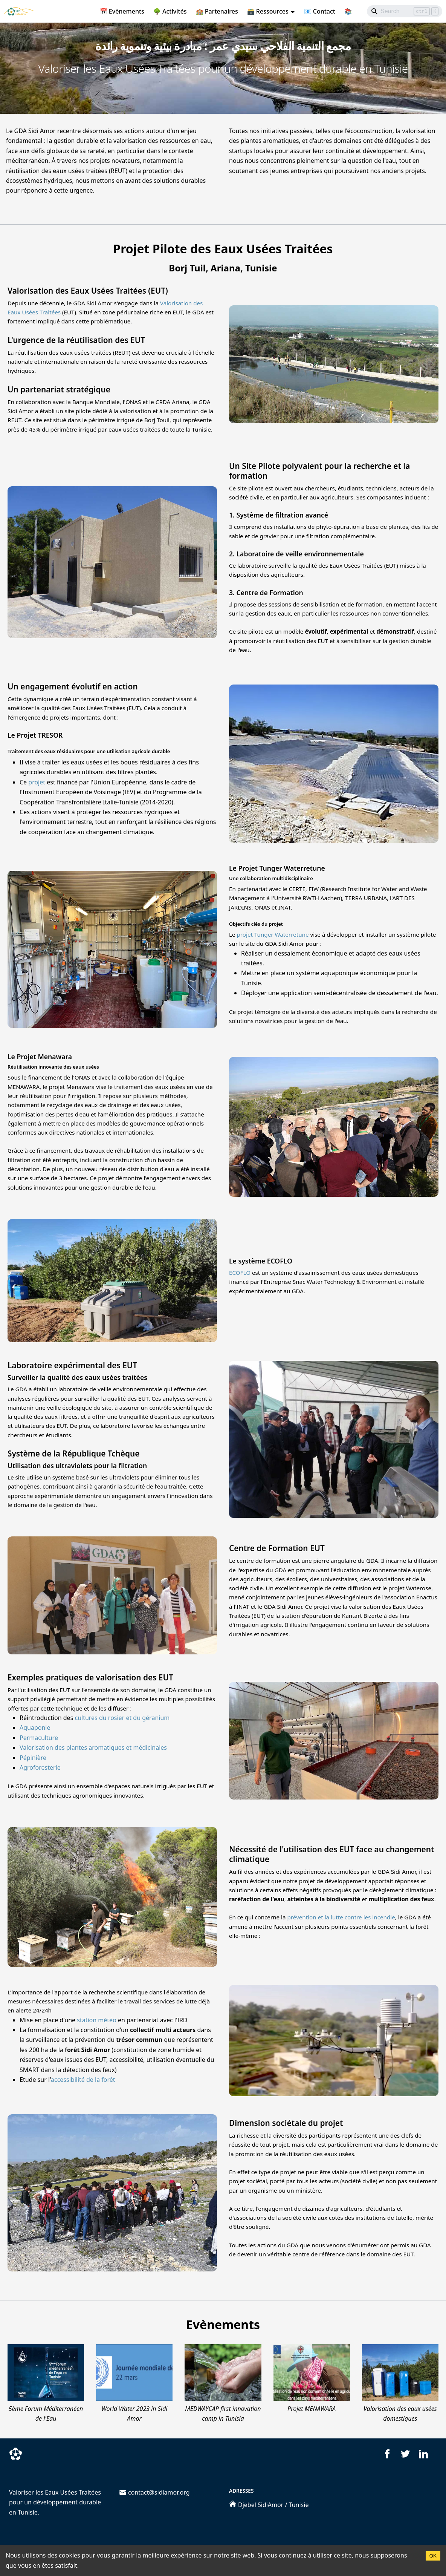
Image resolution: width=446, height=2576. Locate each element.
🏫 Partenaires (217, 11)
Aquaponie (35, 1727)
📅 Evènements (122, 11)
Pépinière (33, 1758)
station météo (96, 2020)
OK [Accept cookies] (433, 2556)
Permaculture (39, 1738)
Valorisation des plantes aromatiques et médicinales (93, 1747)
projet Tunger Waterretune (273, 934)
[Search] (404, 11)
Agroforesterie (40, 1767)
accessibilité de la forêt (83, 2079)
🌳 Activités (170, 11)
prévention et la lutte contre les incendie (341, 1917)
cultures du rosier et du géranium (122, 1718)
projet (36, 782)
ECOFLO (239, 1272)
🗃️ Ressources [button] (268, 11)
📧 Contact (319, 11)
